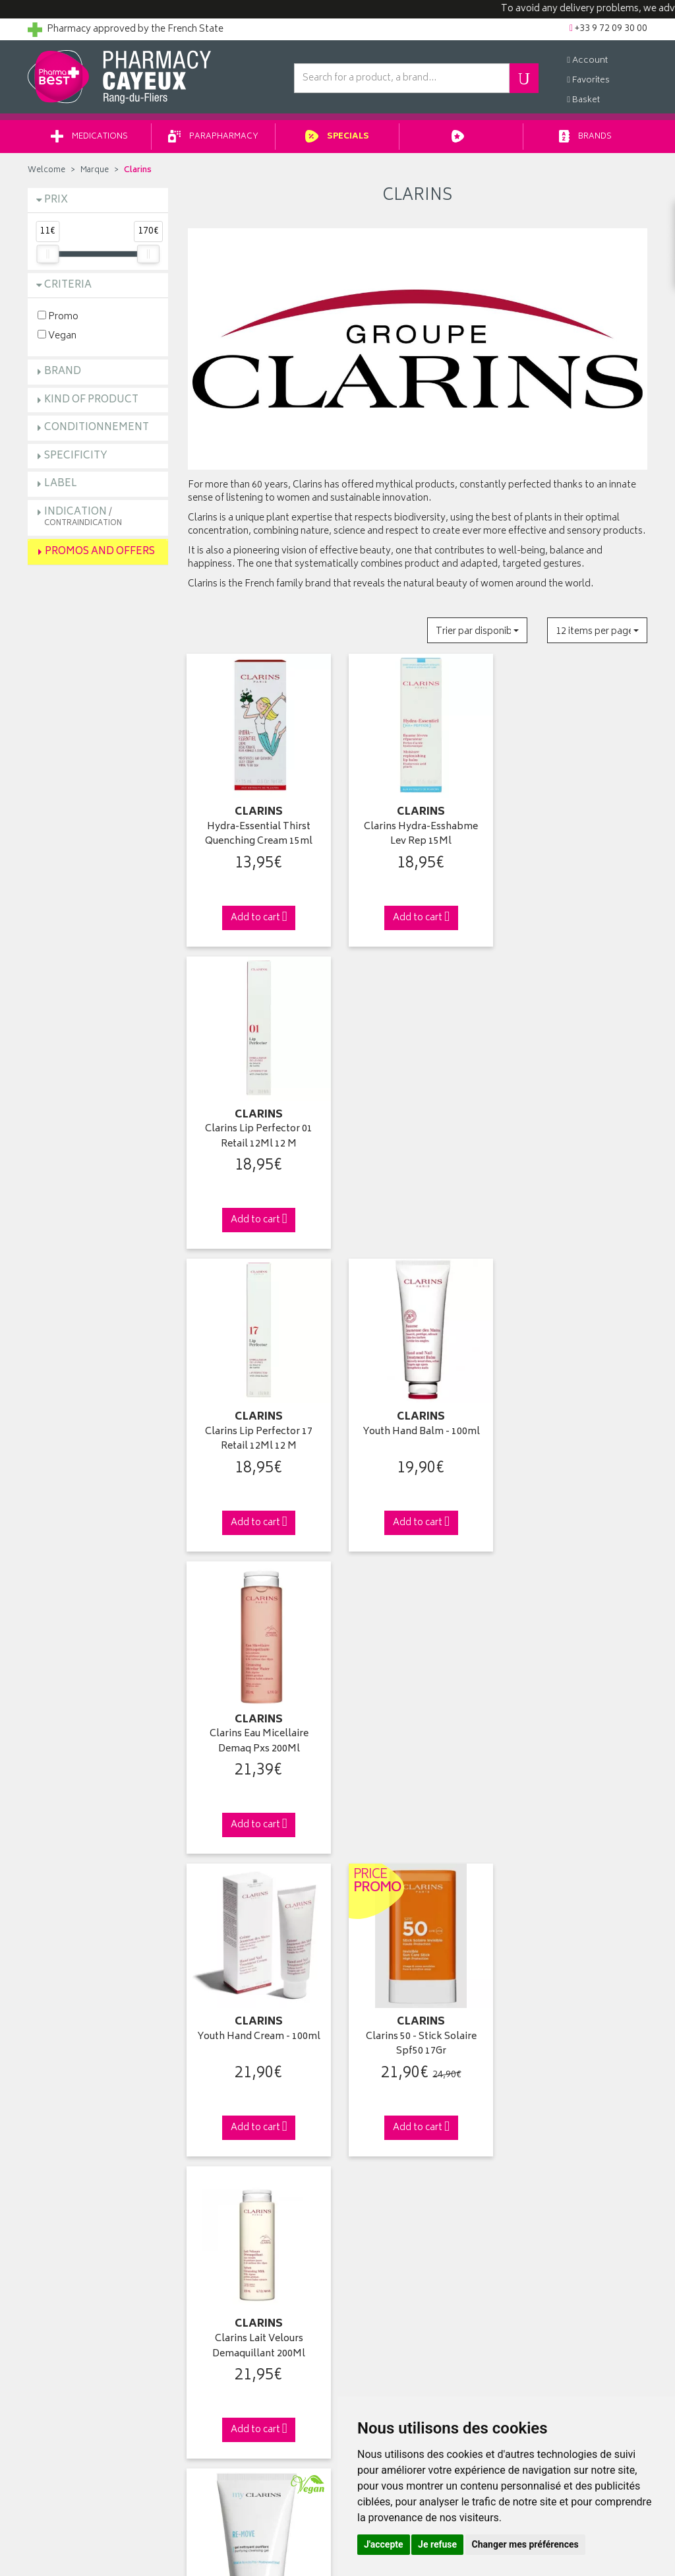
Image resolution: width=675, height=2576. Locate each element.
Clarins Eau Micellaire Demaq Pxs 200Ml (577, 1132)
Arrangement (215, 2301)
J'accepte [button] (383, 2544)
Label (60, 484)
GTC (197, 2332)
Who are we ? (56, 2209)
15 (382, 1874)
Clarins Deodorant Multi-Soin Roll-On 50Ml (577, 1732)
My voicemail (374, 2285)
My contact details (384, 2225)
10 (355, 1874)
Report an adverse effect (238, 2316)
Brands (585, 137)
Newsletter (210, 2285)
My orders (368, 2240)
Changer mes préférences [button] (525, 2544)
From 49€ (258, 1986)
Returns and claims (67, 2270)
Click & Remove (98, 1980)
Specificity (75, 457)
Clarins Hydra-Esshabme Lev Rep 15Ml (418, 833)
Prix (56, 201)
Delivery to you (539, 2225)
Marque (94, 171)
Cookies (205, 2378)
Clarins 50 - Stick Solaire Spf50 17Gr (417, 1432)
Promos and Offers (100, 552)
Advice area (212, 2270)
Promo (58, 317)
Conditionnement (96, 428)
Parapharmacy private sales (244, 2255)
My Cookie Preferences (236, 2393)
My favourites (374, 2270)
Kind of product (91, 401)
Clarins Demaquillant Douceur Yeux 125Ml (417, 1732)
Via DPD (417, 1980)
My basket (367, 2255)
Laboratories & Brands (233, 2225)
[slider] (47, 254)
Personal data (216, 2362)
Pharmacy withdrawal (552, 2209)
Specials (337, 137)
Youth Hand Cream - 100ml (257, 1425)
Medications (89, 137)
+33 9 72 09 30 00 (578, 1980)
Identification (374, 2209)
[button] (477, 631)
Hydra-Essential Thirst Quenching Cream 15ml (257, 833)
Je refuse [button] (437, 2544)
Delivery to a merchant (554, 2240)
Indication (83, 517)
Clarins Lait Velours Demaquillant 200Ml (577, 1432)
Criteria (68, 286)
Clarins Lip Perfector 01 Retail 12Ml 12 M (577, 833)
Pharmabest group (66, 2225)
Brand (62, 372)
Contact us (50, 2255)
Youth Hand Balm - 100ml (417, 1125)
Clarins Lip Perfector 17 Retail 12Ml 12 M (257, 1132)
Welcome (46, 171)
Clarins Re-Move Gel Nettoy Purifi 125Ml (257, 1732)
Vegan (57, 336)
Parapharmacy (213, 137)
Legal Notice (213, 2347)
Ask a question (58, 2240)
